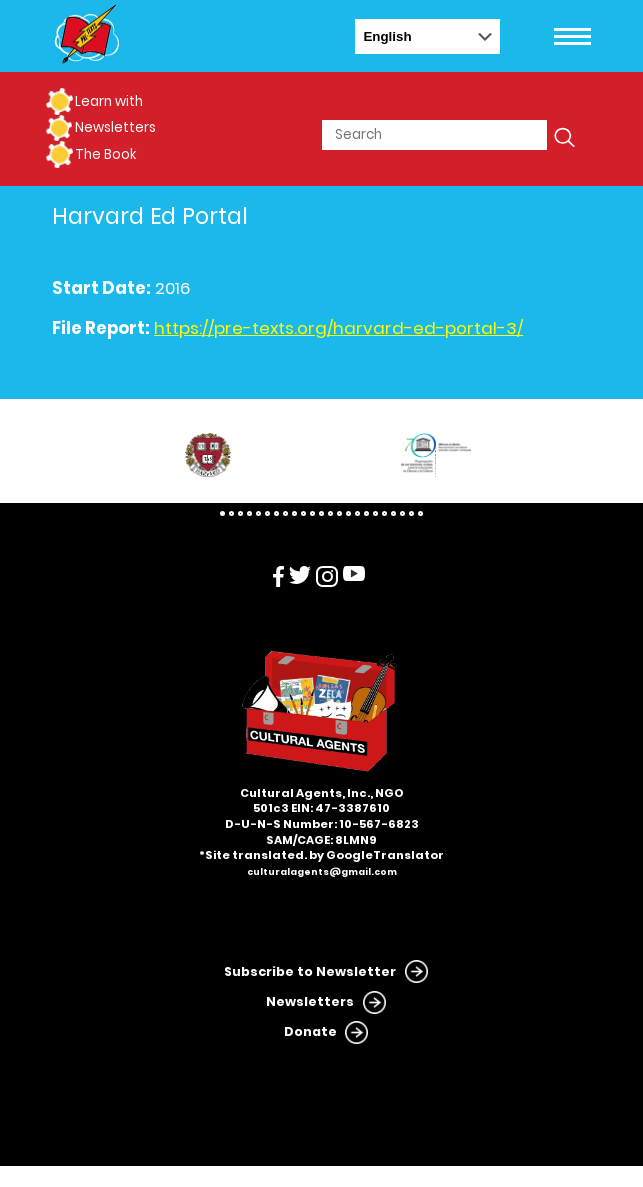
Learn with (109, 101)
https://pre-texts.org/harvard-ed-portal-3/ (338, 328)
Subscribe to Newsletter (310, 971)
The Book (105, 154)
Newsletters (115, 127)
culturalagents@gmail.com (322, 872)
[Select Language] (427, 36)
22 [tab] (411, 513)
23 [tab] (420, 513)
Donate (310, 1031)
